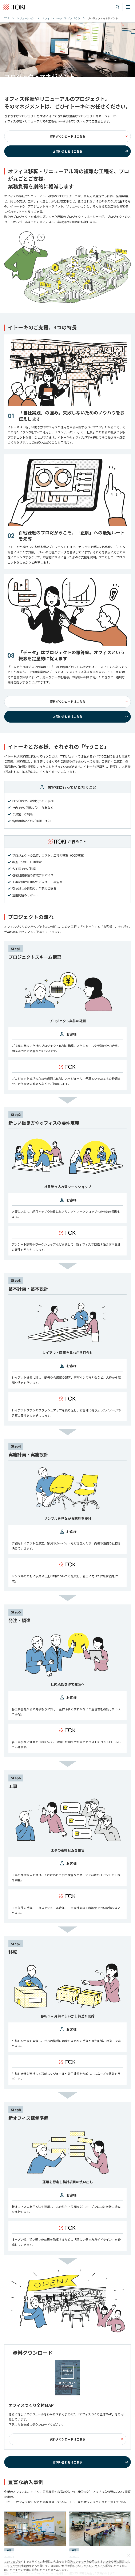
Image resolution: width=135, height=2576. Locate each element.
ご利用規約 (66, 2565)
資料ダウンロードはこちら (67, 136)
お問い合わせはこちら (67, 151)
